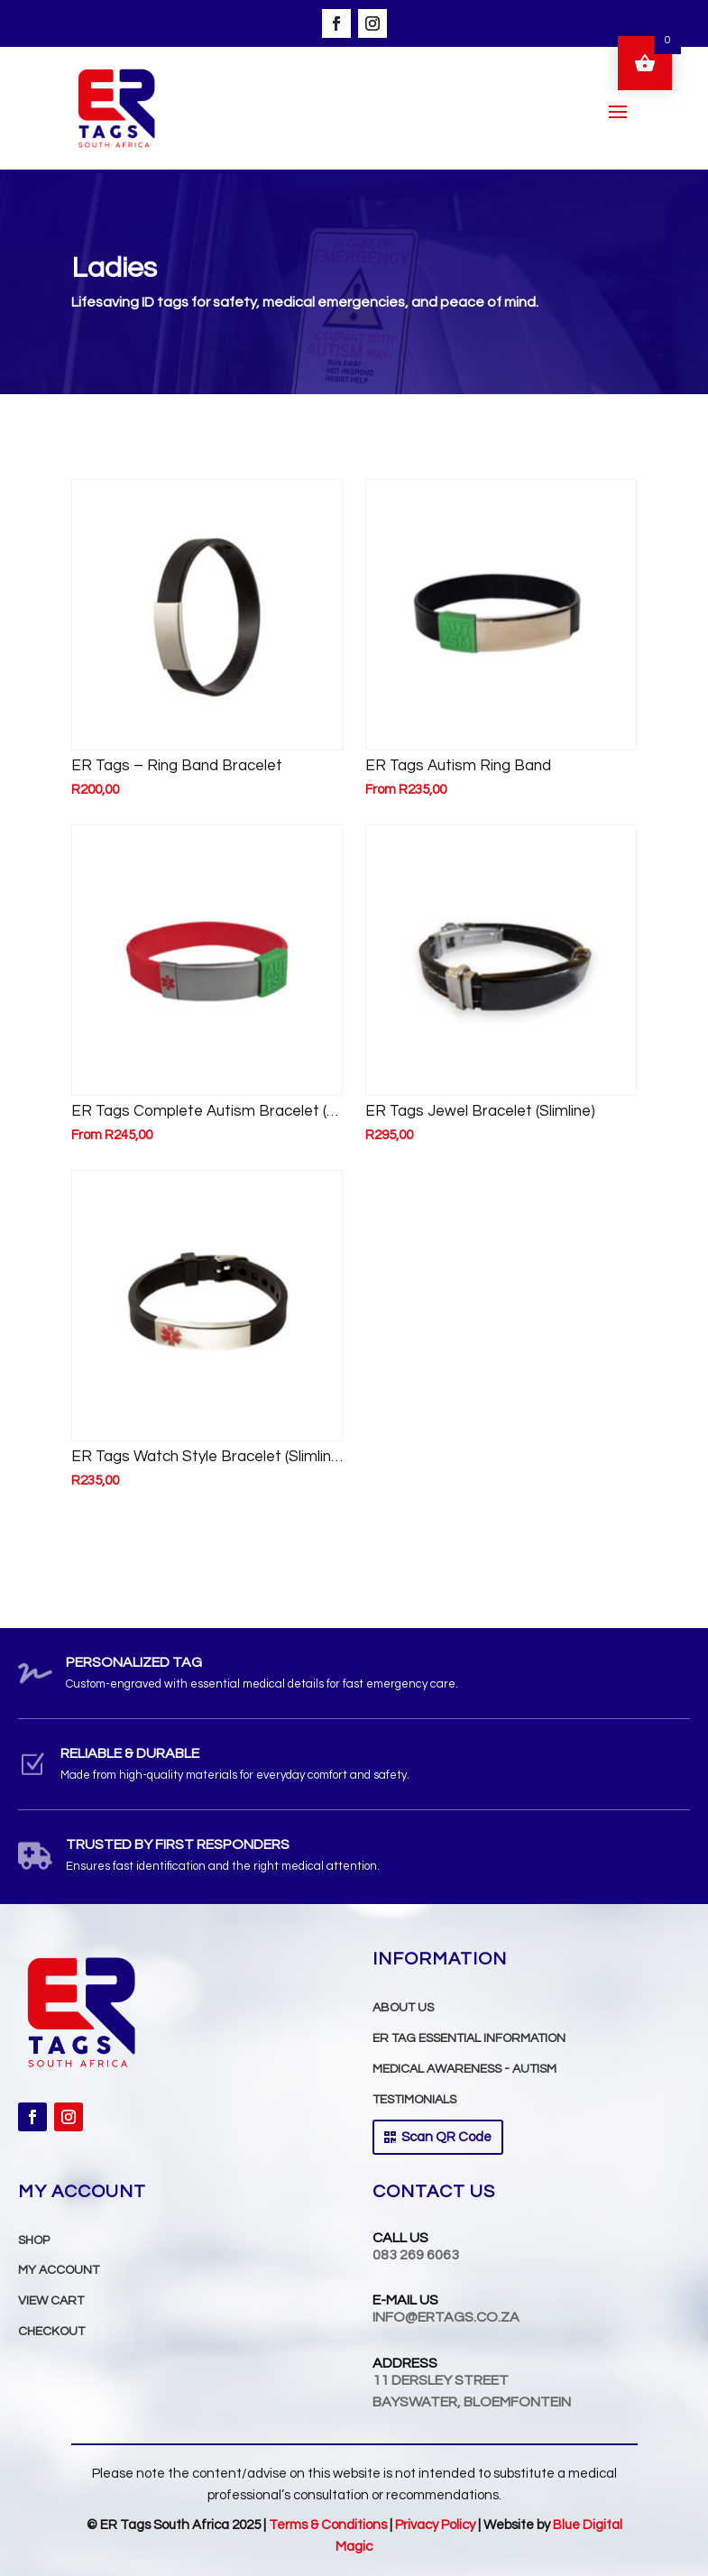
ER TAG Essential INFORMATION (468, 2038)
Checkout (51, 2331)
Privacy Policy (435, 2525)
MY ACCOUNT (58, 2270)
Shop (34, 2240)
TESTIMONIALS (414, 2099)
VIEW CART (51, 2301)
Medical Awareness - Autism (464, 2069)
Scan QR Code (446, 2137)
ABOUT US (403, 2007)
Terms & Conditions (329, 2525)
